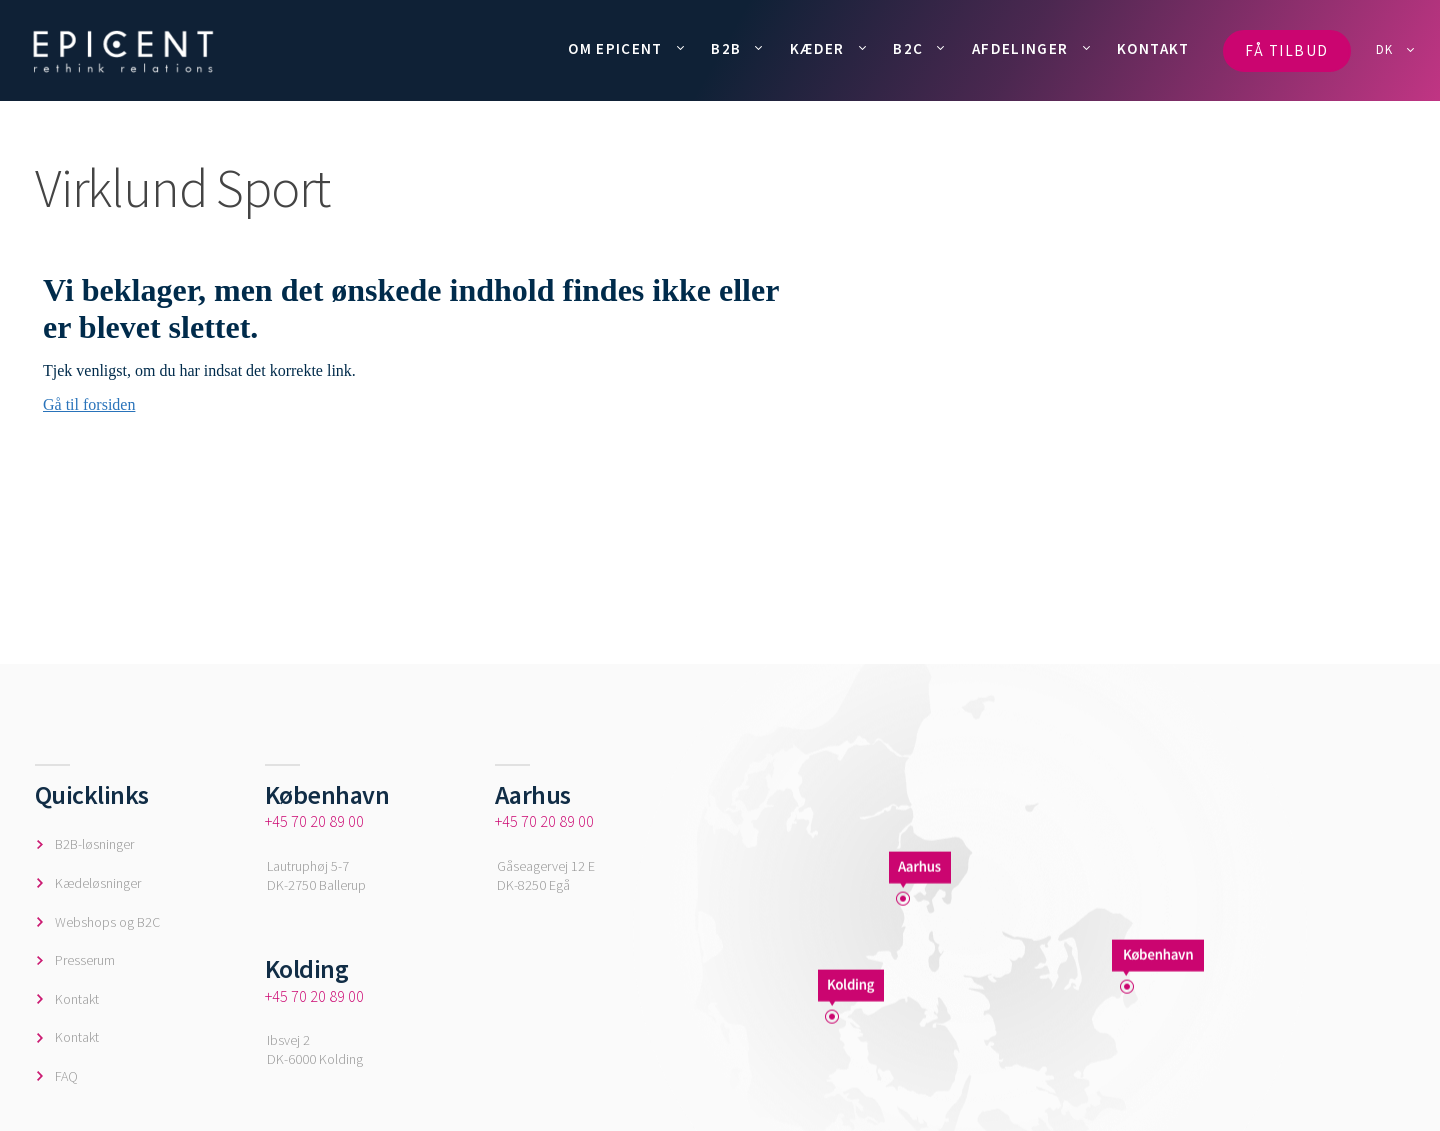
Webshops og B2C (107, 922)
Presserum (85, 960)
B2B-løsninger (94, 844)
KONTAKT (1153, 48)
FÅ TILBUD (1287, 50)
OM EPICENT (615, 48)
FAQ (66, 1076)
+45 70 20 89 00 (314, 821)
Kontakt (77, 999)
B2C (908, 48)
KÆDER (817, 48)
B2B (726, 48)
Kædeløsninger (98, 883)
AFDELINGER (1020, 48)
